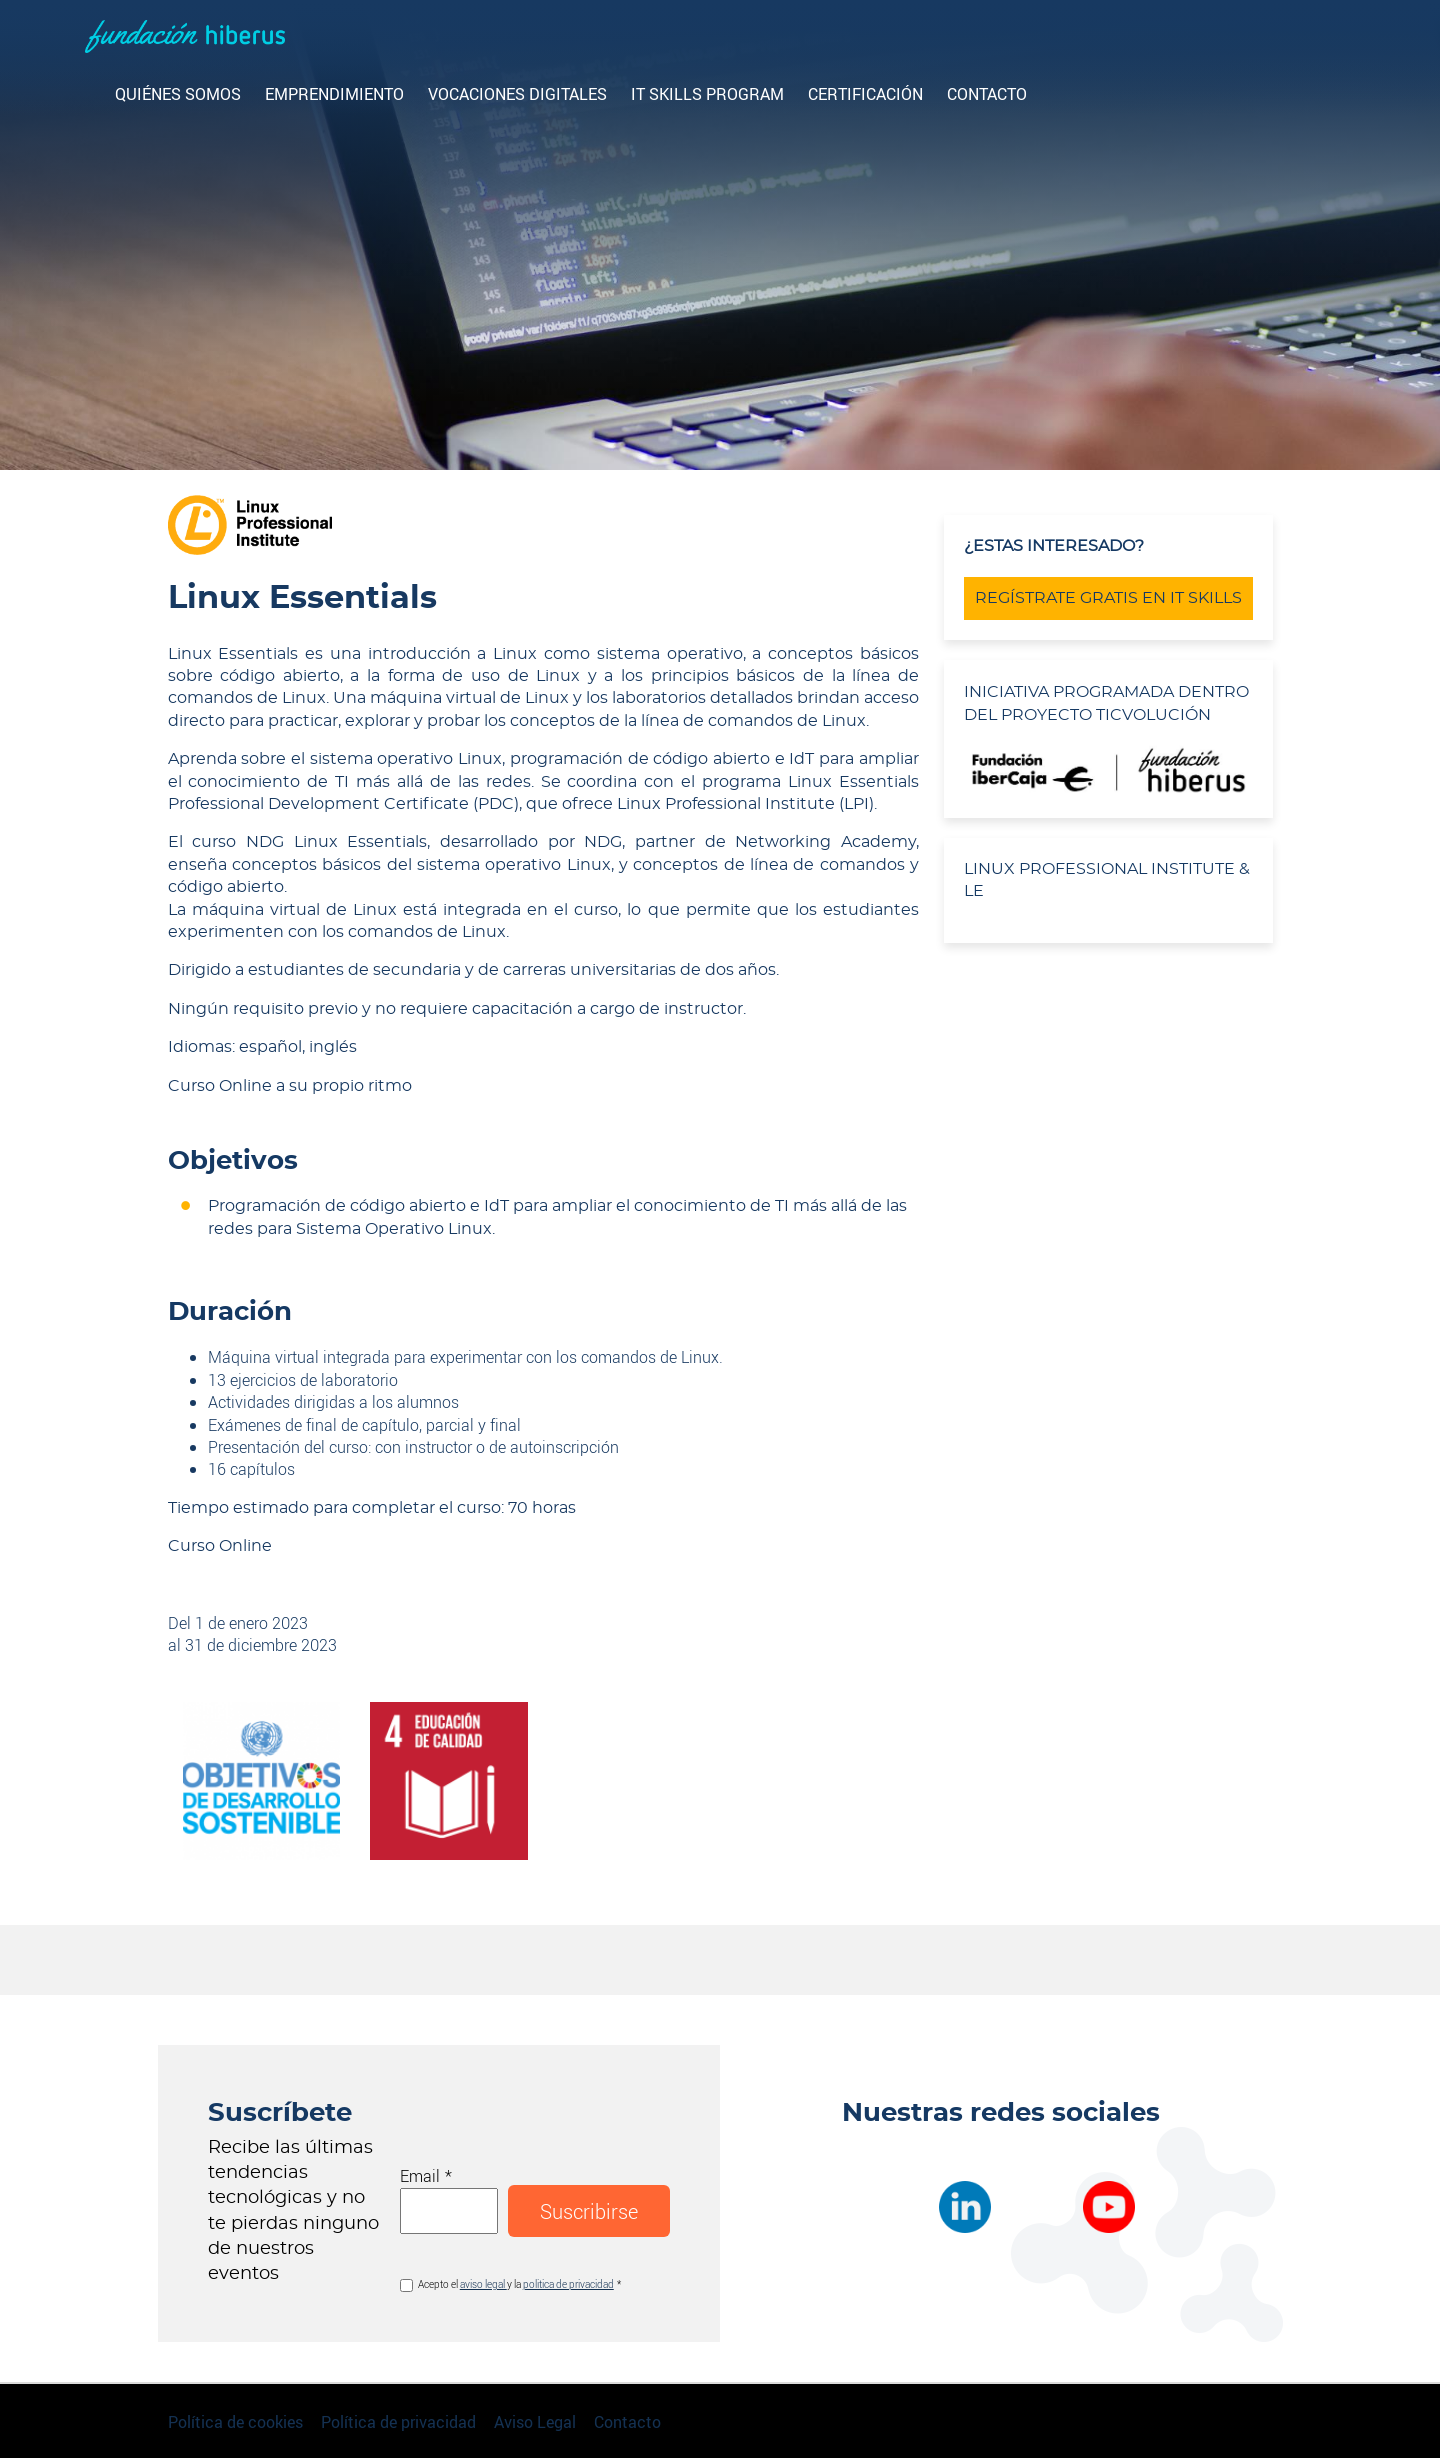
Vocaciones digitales (517, 93)
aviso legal (483, 2284)
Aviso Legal (535, 2421)
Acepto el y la (516, 2284)
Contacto (987, 93)
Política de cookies (235, 2421)
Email (420, 2175)
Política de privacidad (398, 2421)
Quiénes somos (178, 93)
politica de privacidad (568, 2284)
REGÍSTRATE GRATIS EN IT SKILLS (1108, 598)
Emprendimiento (334, 93)
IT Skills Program (707, 93)
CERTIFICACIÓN (865, 93)
